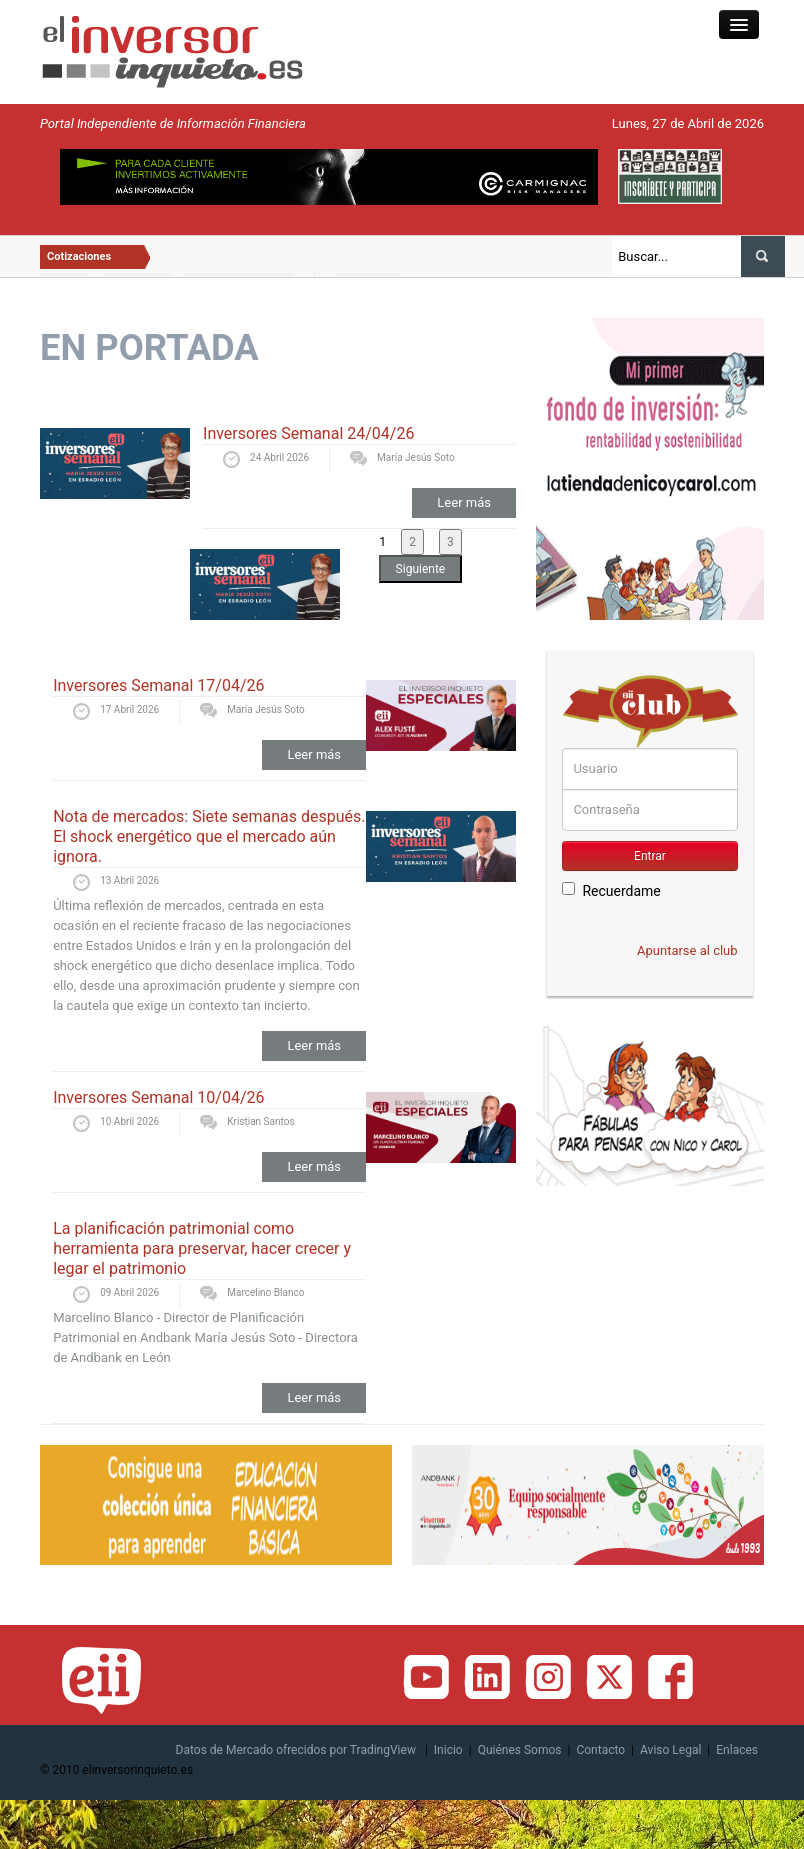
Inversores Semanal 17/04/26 (158, 685)
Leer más (464, 502)
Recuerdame (611, 890)
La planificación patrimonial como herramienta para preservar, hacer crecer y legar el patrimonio (202, 1248)
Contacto (600, 1750)
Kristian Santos (260, 1121)
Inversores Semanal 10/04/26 (158, 1097)
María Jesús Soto (416, 457)
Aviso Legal (670, 1750)
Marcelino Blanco (265, 1292)
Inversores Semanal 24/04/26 (308, 433)
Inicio (448, 1750)
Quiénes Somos (520, 1750)
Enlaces (737, 1750)
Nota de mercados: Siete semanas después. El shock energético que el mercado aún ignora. (209, 836)
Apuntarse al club (687, 950)
